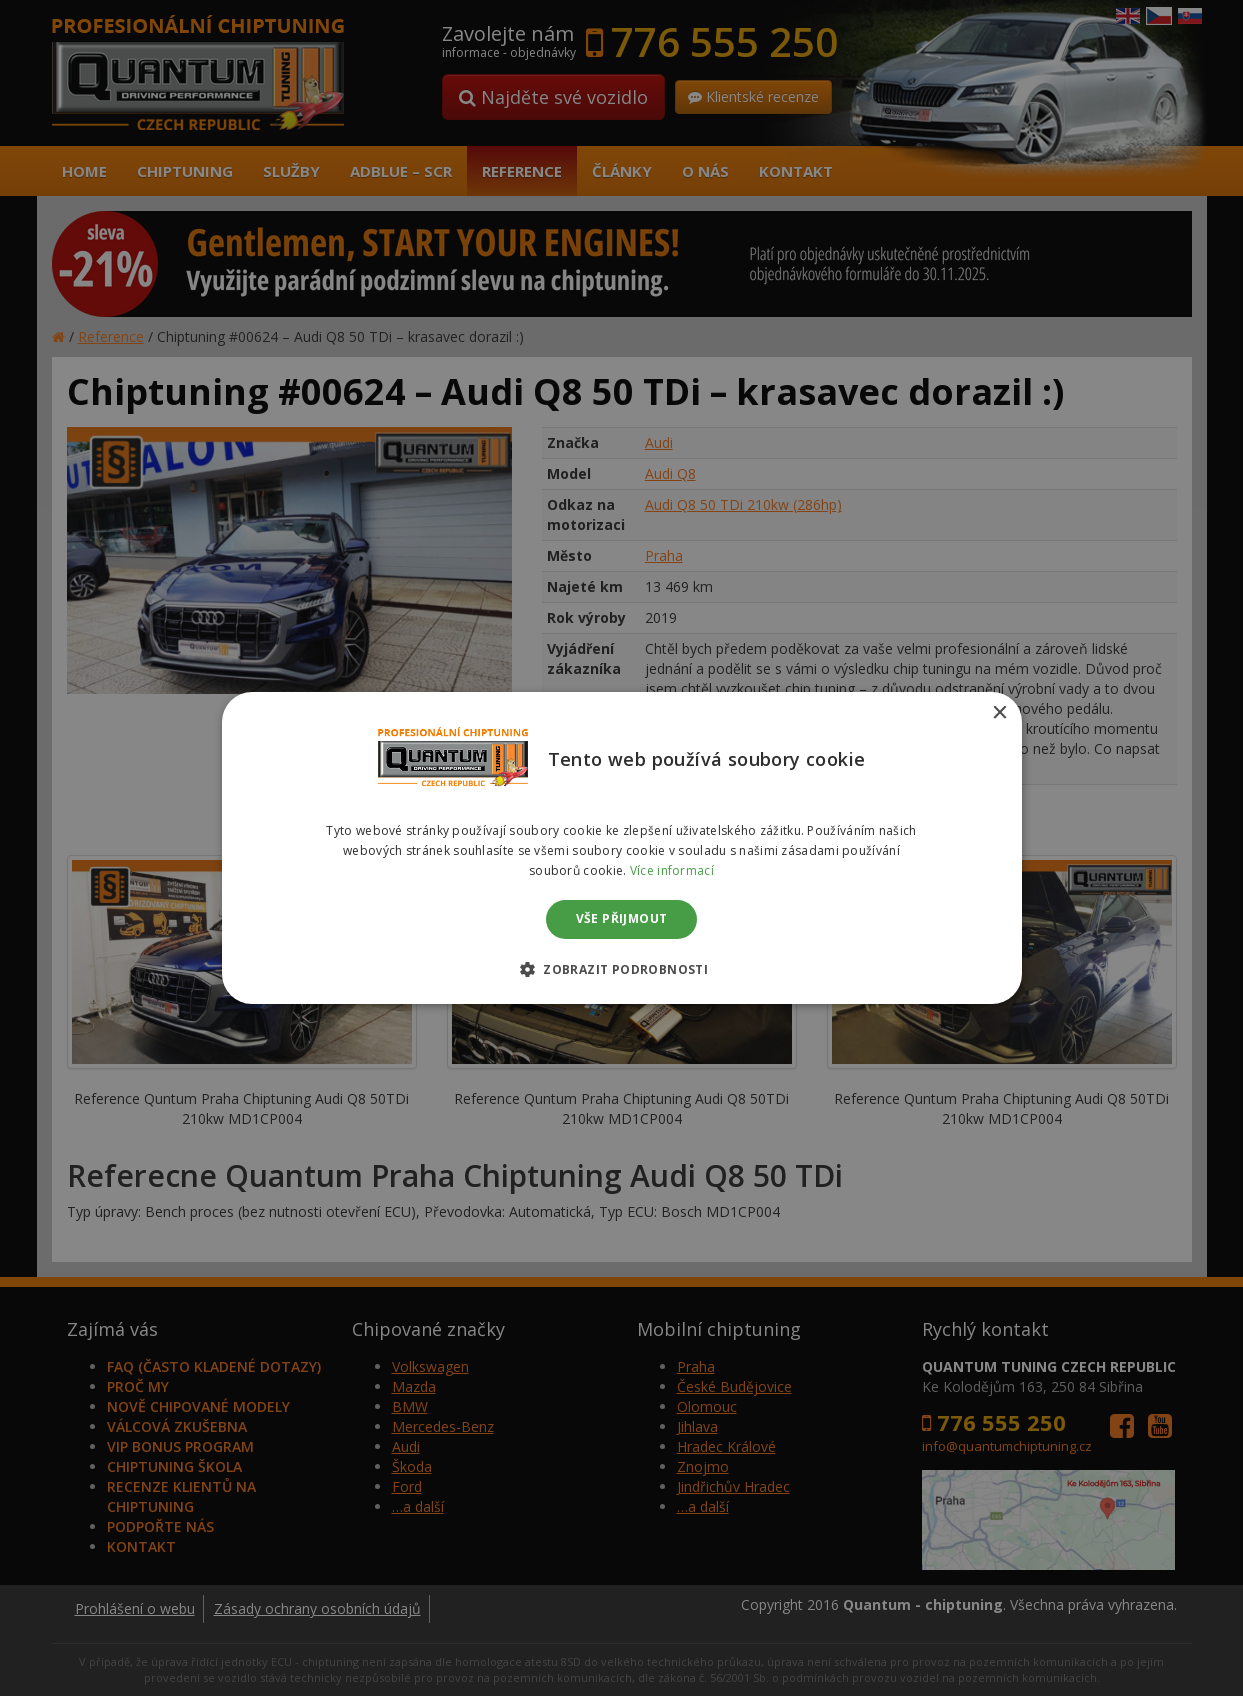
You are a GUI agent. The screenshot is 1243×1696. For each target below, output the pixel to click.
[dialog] (621, 848)
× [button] (999, 713)
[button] (621, 969)
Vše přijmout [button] (622, 919)
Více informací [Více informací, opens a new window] (672, 870)
